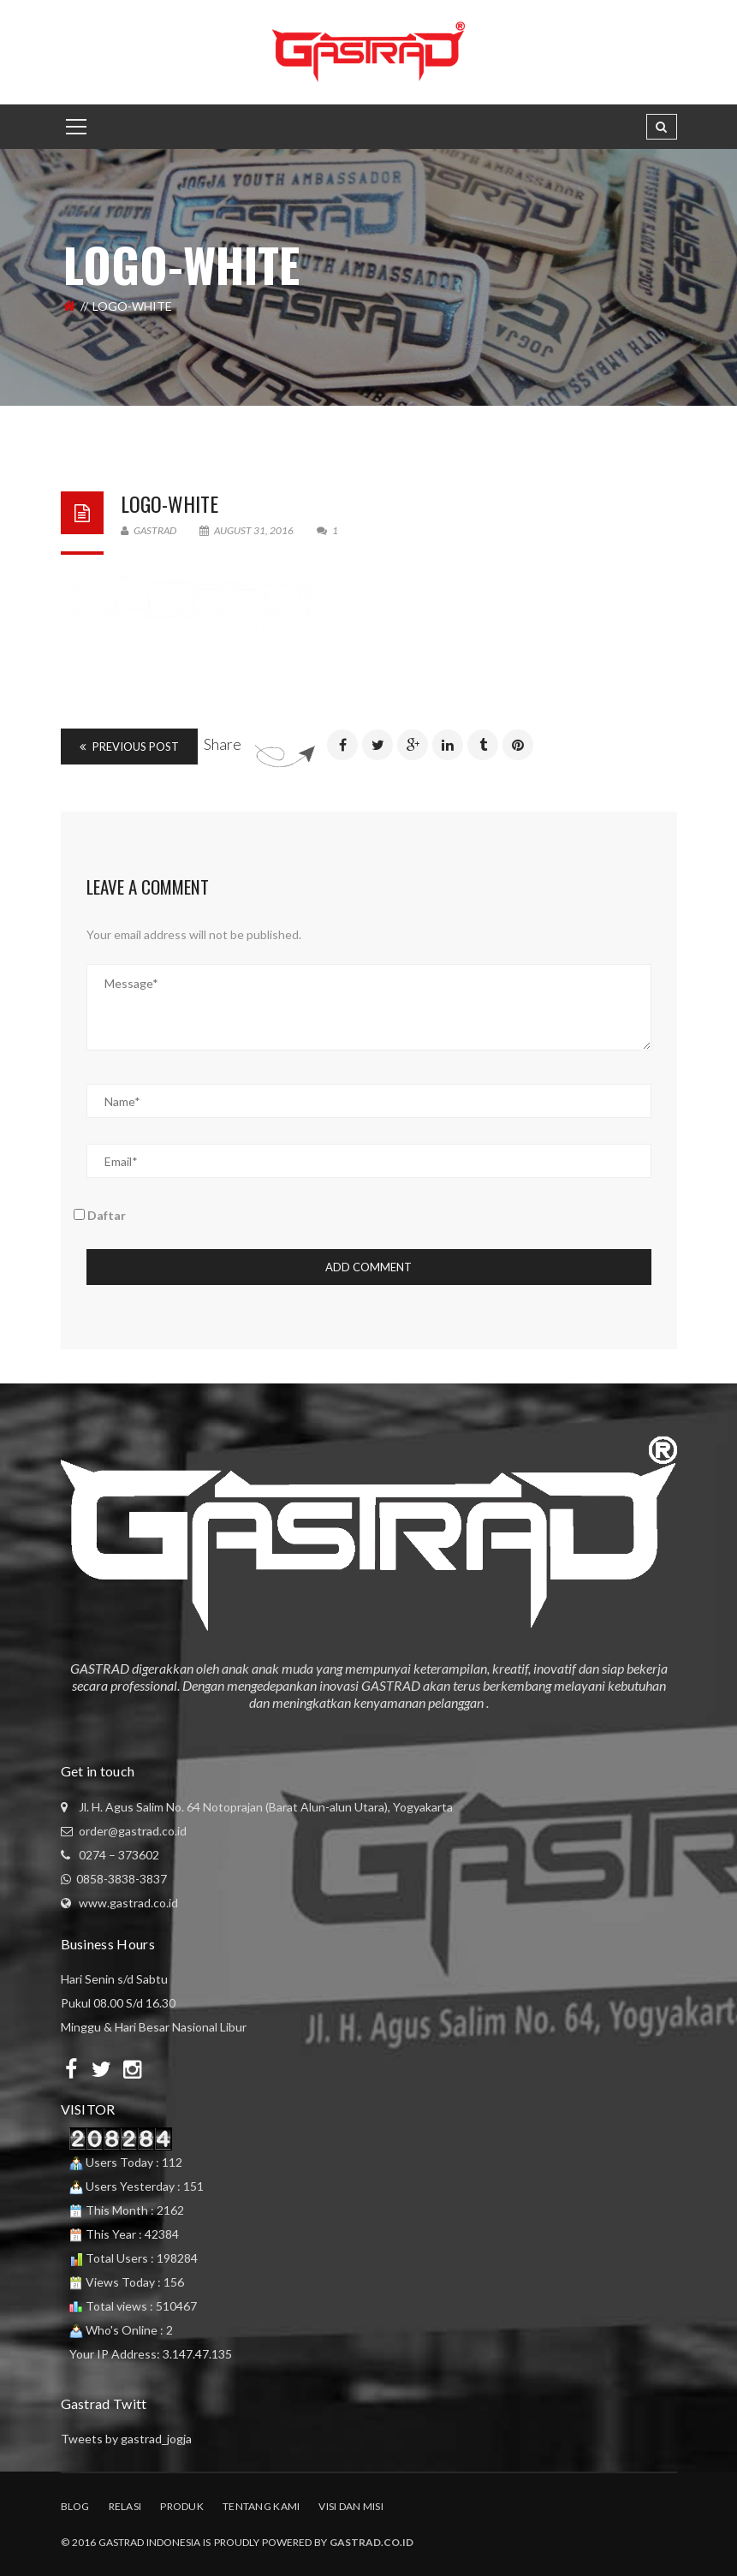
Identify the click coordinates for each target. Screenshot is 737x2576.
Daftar (100, 1215)
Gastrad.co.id (371, 2542)
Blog (75, 2506)
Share (222, 744)
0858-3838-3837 (121, 1878)
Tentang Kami (261, 2506)
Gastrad (148, 530)
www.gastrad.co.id (128, 1902)
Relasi (125, 2506)
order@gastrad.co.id (133, 1830)
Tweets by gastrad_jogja (126, 2438)
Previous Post (129, 746)
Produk (182, 2506)
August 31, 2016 (247, 530)
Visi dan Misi (350, 2506)
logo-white (169, 503)
